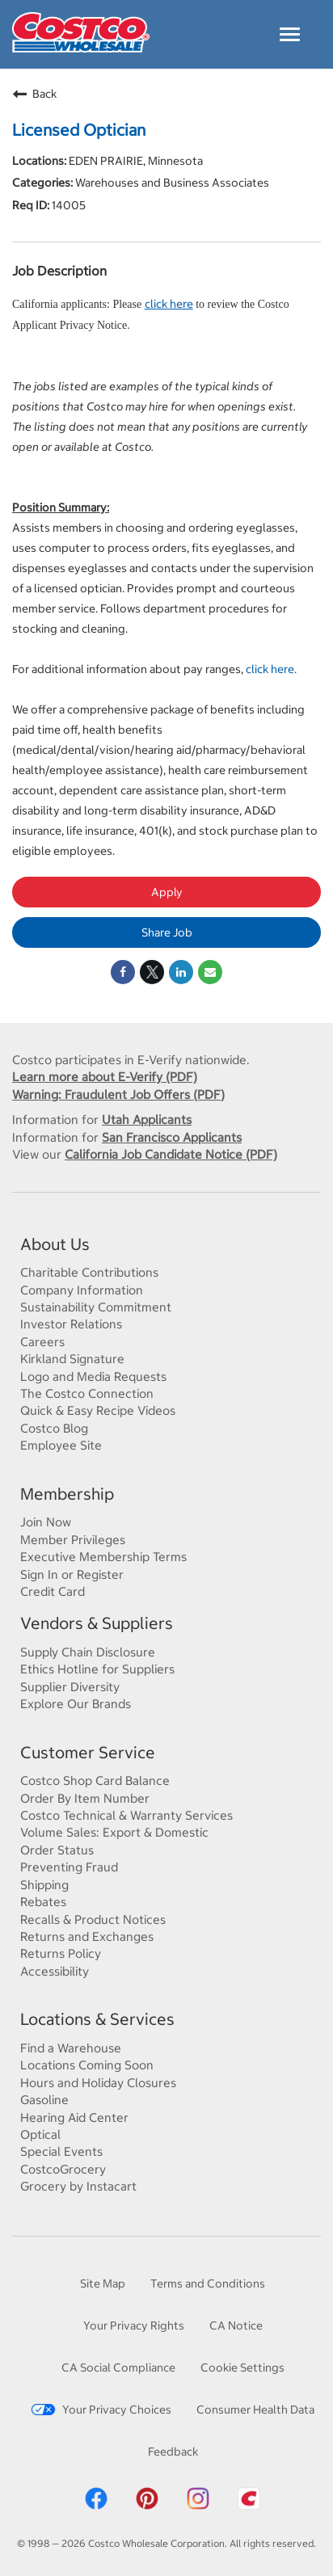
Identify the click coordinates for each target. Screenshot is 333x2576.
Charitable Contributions (89, 1272)
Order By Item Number (85, 1798)
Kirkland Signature (72, 1358)
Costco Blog (54, 1428)
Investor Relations (71, 1323)
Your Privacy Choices (101, 2409)
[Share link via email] (210, 972)
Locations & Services (97, 2019)
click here (169, 303)
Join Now (45, 1521)
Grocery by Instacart (78, 2185)
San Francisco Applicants (172, 1137)
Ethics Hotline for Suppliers (97, 1668)
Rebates (43, 1901)
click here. (271, 669)
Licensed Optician (78, 129)
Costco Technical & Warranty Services (126, 1815)
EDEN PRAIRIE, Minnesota (134, 160)
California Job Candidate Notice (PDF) (171, 1154)
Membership (67, 1493)
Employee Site (61, 1444)
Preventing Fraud (69, 1866)
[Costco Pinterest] (147, 2507)
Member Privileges (72, 1539)
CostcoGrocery (63, 2168)
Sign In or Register (72, 1574)
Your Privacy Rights (133, 2325)
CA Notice (236, 2325)
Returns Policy (60, 1953)
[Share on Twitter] (151, 972)
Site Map (102, 2283)
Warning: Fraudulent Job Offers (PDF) (118, 1094)
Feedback (173, 2451)
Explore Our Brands (75, 1703)
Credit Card (52, 1591)
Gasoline (44, 2099)
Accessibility (54, 1971)
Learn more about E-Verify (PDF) (104, 1076)
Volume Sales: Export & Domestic (114, 1832)
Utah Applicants (147, 1119)
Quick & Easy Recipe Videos (97, 1410)
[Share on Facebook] (122, 972)
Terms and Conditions (207, 2283)
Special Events (61, 2151)
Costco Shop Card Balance (95, 1780)
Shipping (44, 1884)
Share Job (166, 932)
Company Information (81, 1289)
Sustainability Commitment (95, 1306)
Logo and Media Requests (93, 1376)
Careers (42, 1341)
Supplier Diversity (70, 1686)
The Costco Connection (87, 1393)
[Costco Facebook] (96, 2507)
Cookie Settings (242, 2367)
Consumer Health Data (255, 2409)
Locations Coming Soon (87, 2064)
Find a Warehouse (70, 2047)
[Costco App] (249, 2507)
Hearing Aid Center (74, 2117)
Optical (40, 2134)
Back (34, 94)
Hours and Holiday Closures (98, 2082)
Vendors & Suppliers (96, 1623)
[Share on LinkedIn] (181, 972)
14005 (67, 205)
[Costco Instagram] (198, 2507)
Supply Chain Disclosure (87, 1651)
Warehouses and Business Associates (171, 182)
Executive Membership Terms (103, 1556)
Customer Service (87, 1752)
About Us (55, 1244)
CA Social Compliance (118, 2367)
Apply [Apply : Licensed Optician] (167, 892)
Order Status (57, 1849)
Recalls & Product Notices (93, 1919)
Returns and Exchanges (87, 1936)
